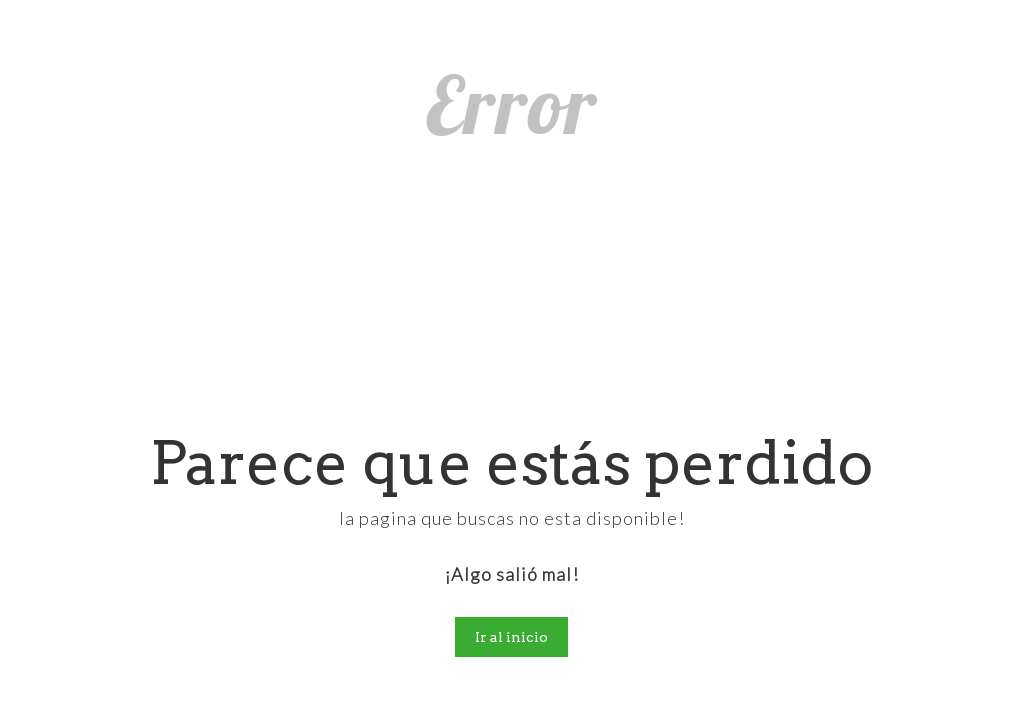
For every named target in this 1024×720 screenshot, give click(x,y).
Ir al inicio (511, 637)
